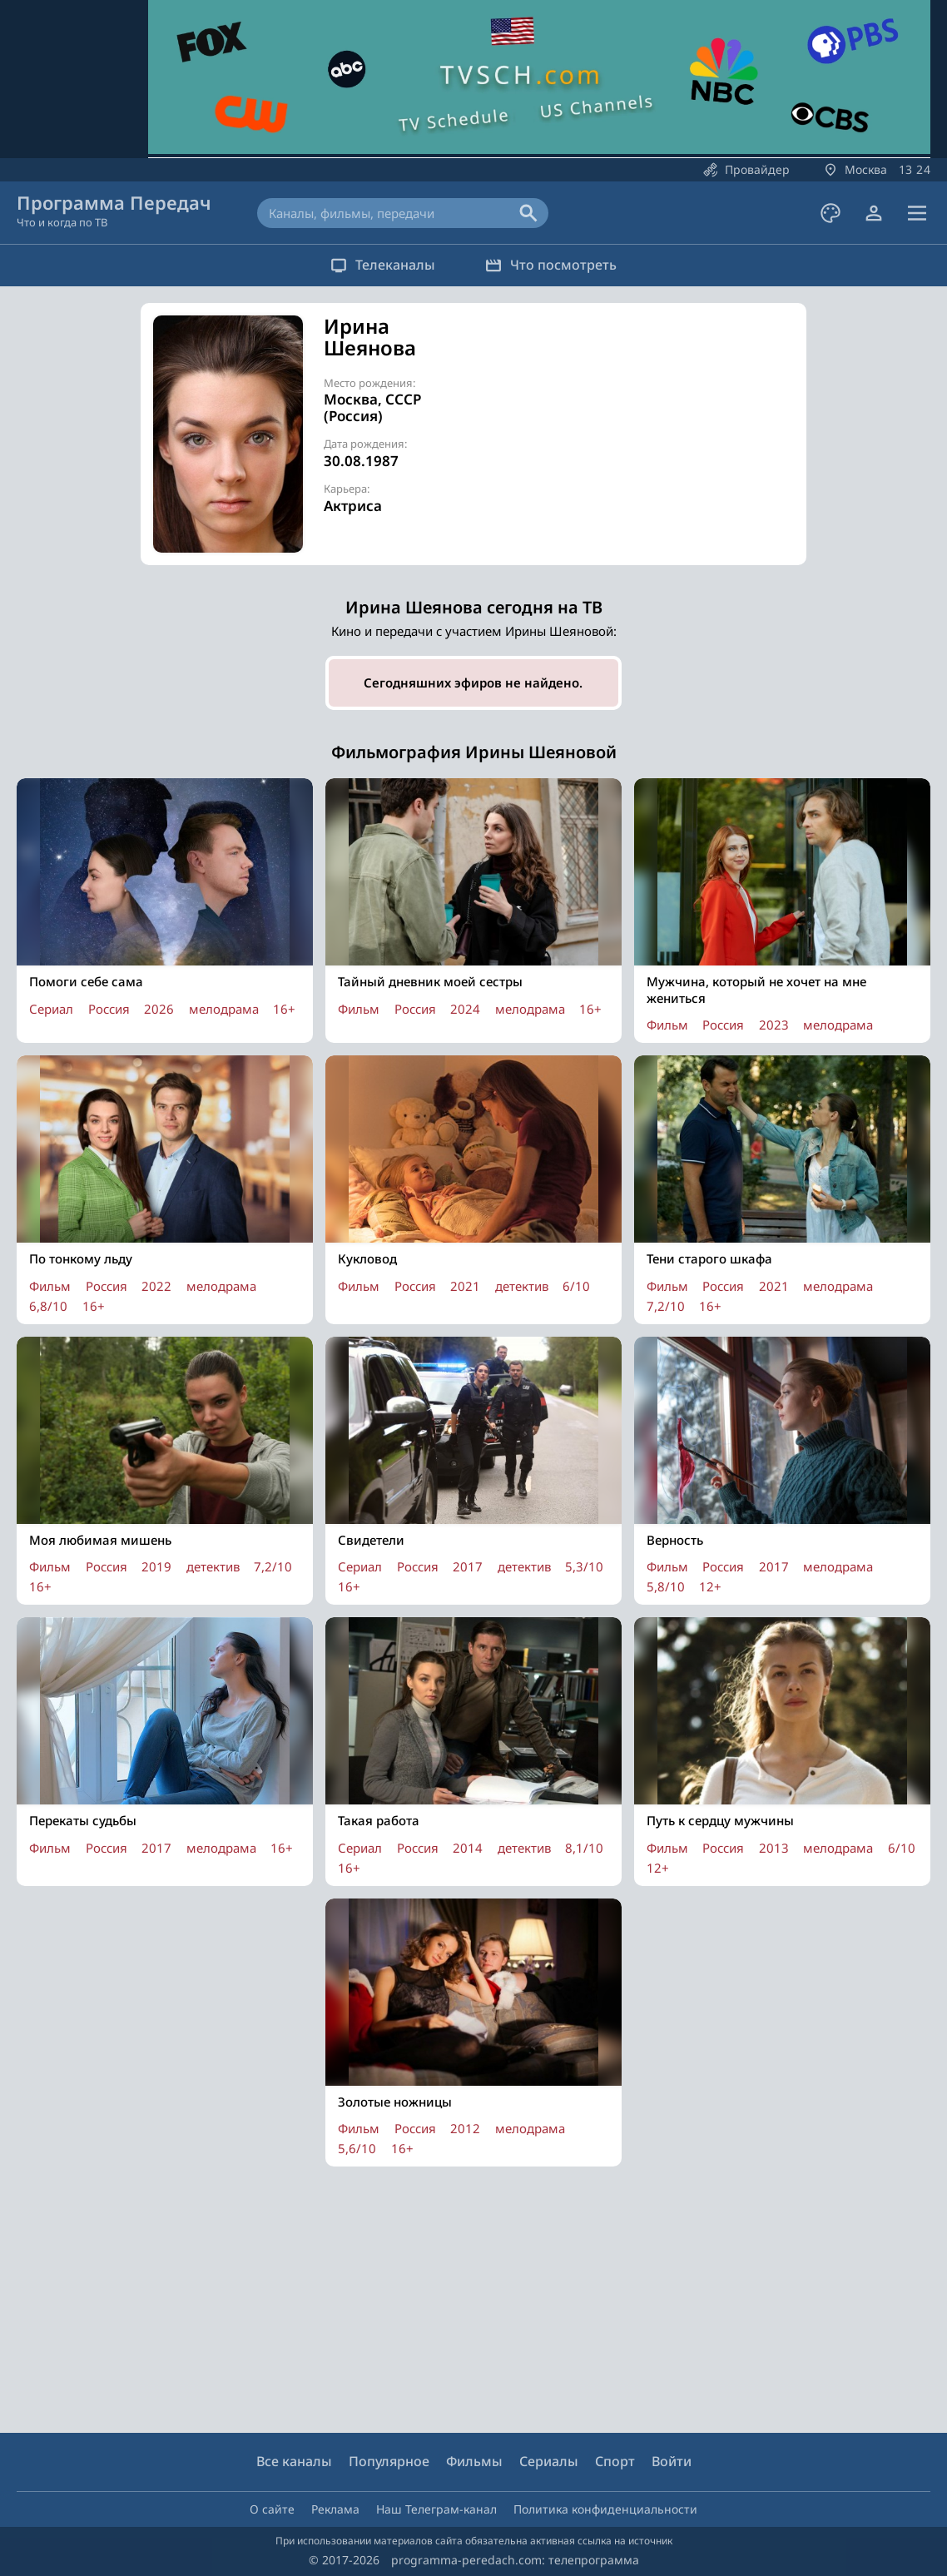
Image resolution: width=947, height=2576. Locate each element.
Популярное (389, 2461)
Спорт (615, 2461)
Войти (672, 2461)
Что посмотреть (551, 265)
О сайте (272, 2509)
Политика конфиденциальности (605, 2509)
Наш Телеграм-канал (436, 2509)
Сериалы (548, 2461)
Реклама (335, 2509)
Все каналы (294, 2461)
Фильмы (474, 2461)
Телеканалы (382, 265)
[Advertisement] (648, 431)
